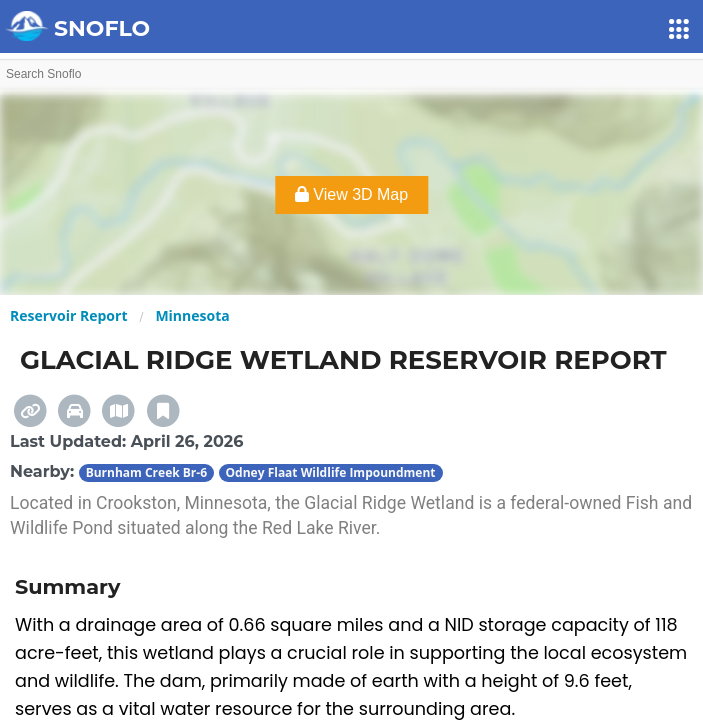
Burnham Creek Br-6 (146, 472)
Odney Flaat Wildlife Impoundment (331, 472)
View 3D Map (351, 194)
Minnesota (192, 315)
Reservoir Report (68, 315)
